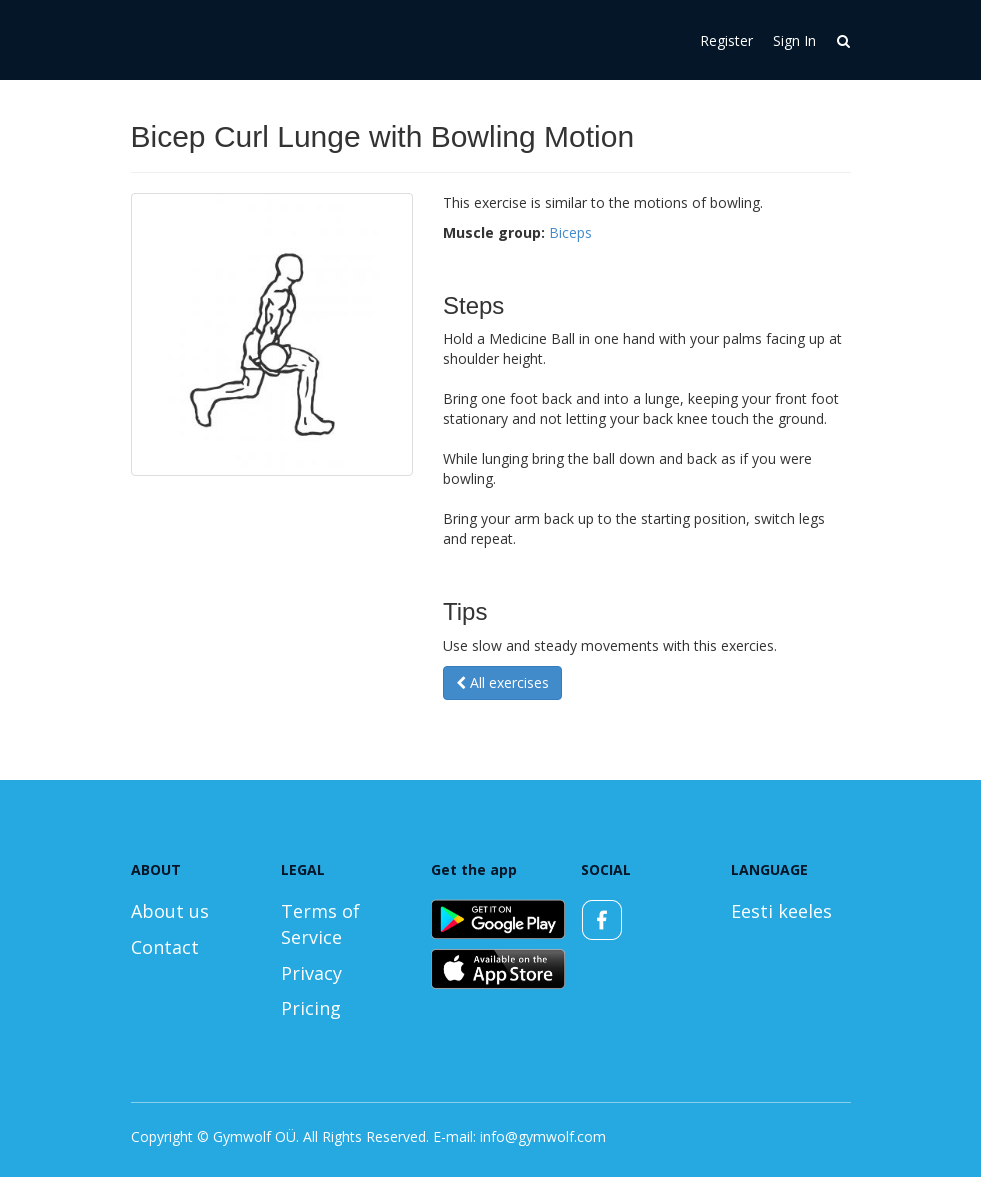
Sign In (794, 40)
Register (726, 40)
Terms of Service (320, 924)
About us (170, 911)
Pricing (311, 1008)
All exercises (502, 682)
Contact (165, 947)
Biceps (570, 232)
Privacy (311, 973)
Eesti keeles (781, 911)
